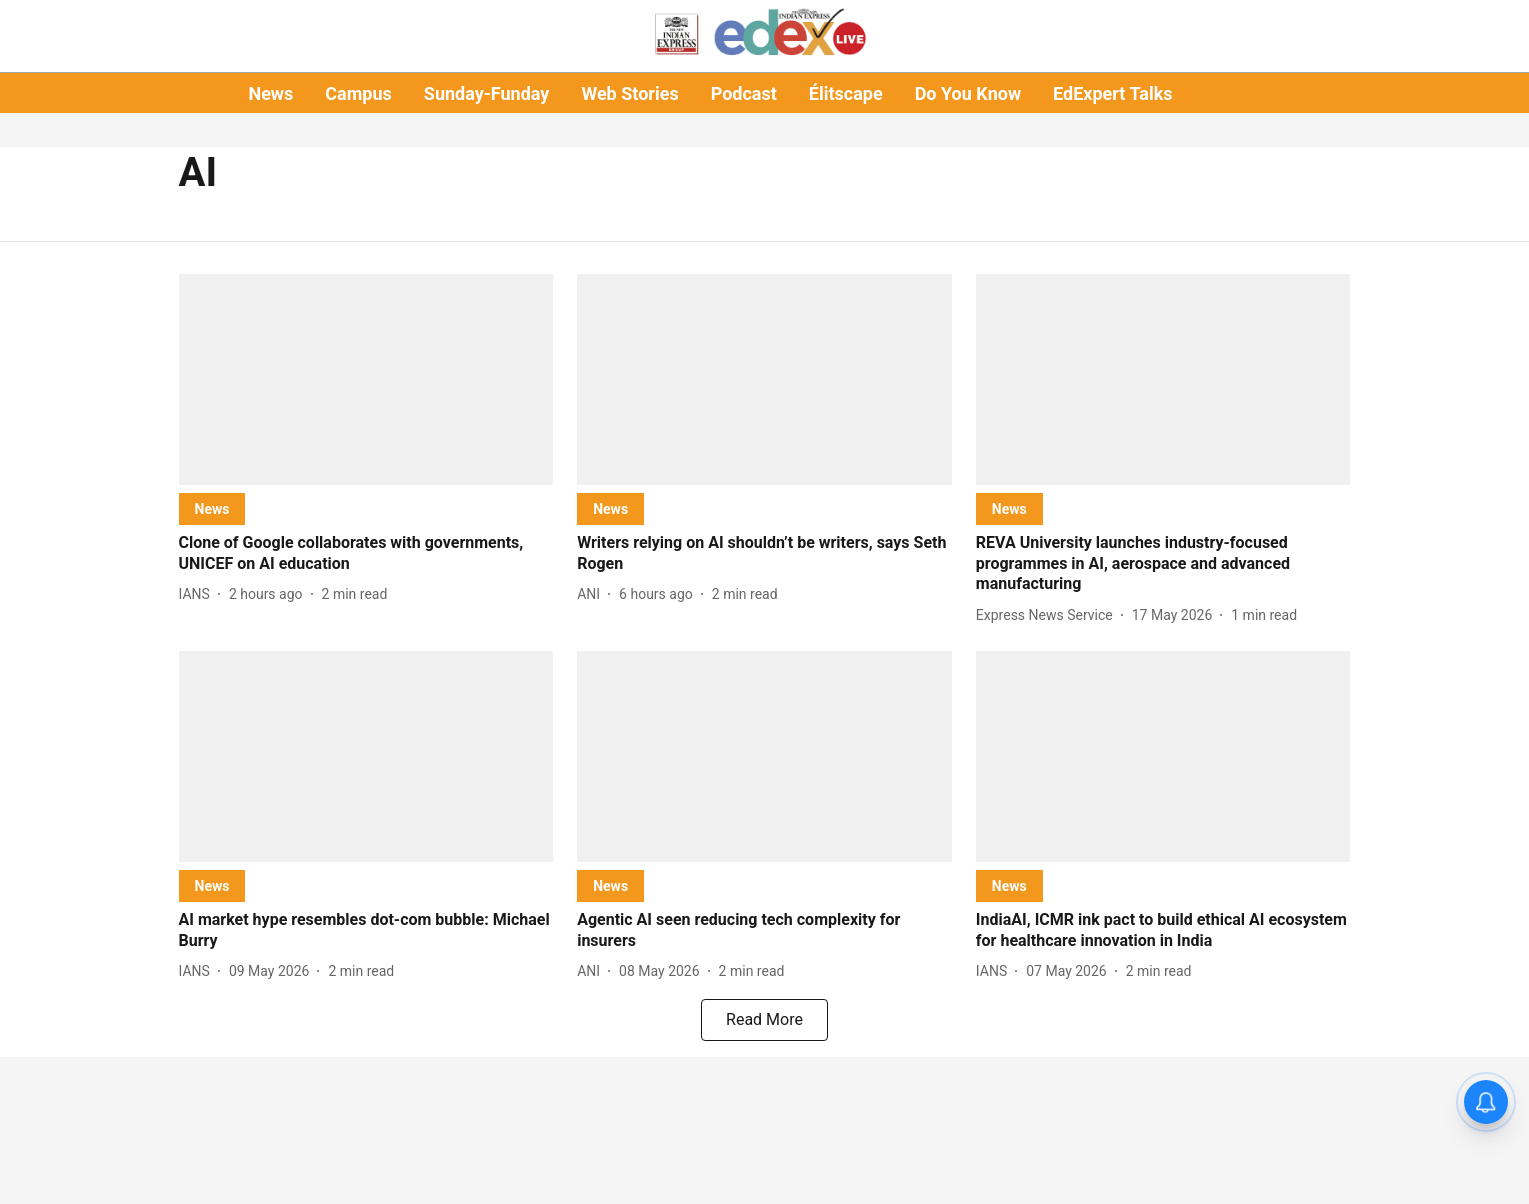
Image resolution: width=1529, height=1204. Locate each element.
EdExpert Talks (1112, 93)
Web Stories (629, 93)
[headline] (366, 554)
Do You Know (968, 93)
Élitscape (846, 93)
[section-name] (212, 508)
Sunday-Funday (487, 93)
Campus (358, 93)
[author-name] (198, 594)
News (270, 93)
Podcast (744, 93)
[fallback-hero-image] (366, 379)
